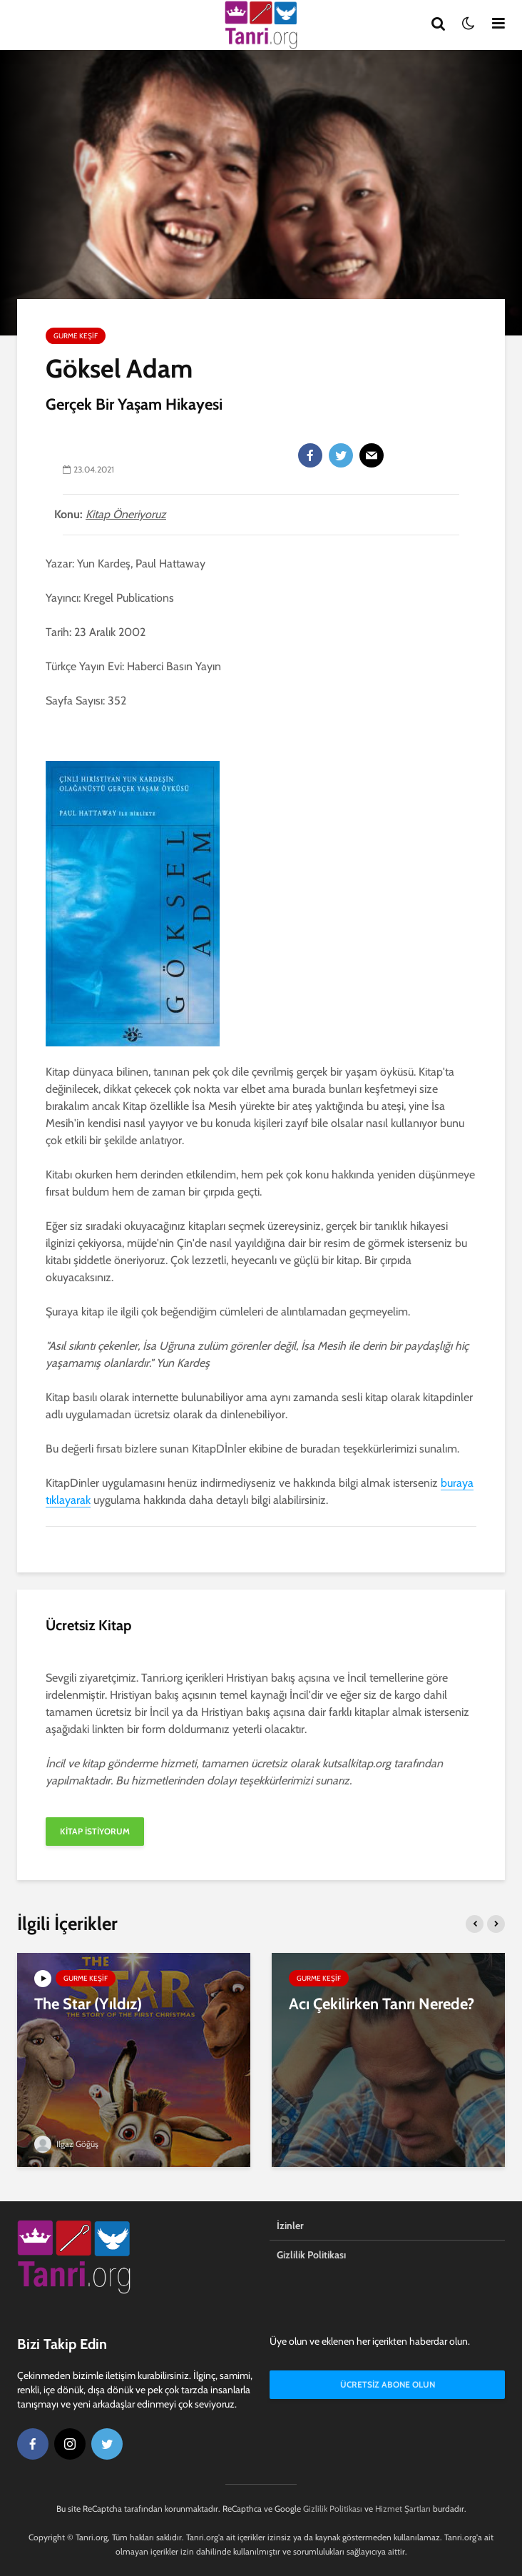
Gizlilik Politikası (311, 2254)
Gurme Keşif (75, 335)
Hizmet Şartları (403, 2508)
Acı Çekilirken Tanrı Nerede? (381, 2004)
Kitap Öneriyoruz (126, 514)
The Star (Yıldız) (88, 2004)
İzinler (290, 2225)
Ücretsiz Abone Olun (387, 2384)
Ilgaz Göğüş (66, 2143)
